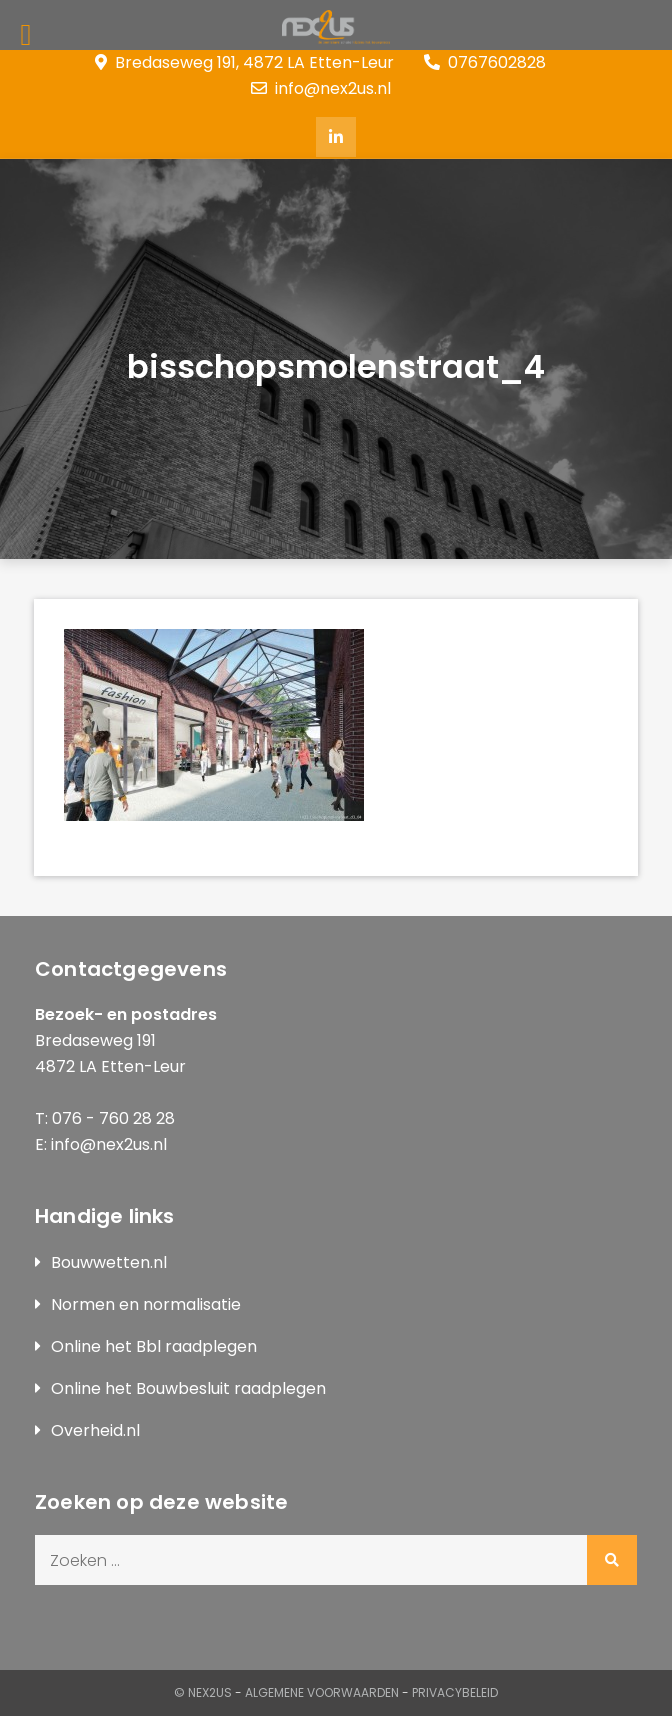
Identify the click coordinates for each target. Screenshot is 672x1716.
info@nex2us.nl (321, 88)
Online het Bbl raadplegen (154, 1346)
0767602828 (485, 62)
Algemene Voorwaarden (322, 1692)
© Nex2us (203, 1692)
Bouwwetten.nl (109, 1262)
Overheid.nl (95, 1430)
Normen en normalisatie (146, 1304)
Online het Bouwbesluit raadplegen (188, 1388)
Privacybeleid (455, 1692)
